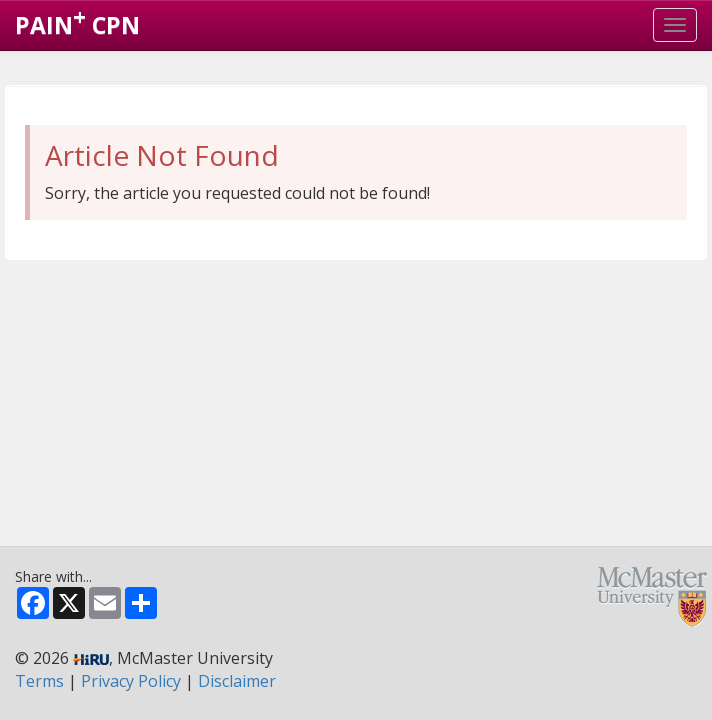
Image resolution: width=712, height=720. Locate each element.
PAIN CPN (77, 21)
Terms (39, 681)
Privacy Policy (131, 681)
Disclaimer (237, 681)
